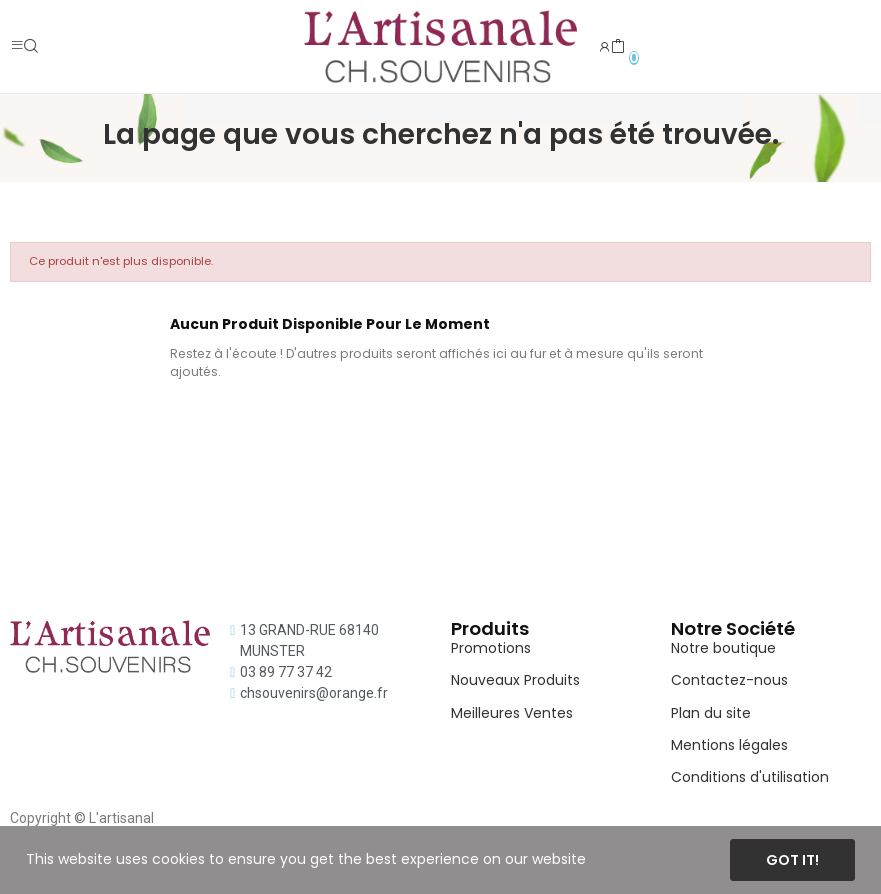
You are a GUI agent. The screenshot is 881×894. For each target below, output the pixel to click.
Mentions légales (729, 745)
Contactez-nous (729, 680)
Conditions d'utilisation (750, 777)
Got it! (792, 860)
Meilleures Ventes (512, 713)
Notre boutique (723, 648)
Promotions (491, 648)
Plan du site (711, 713)
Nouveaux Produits (515, 680)
